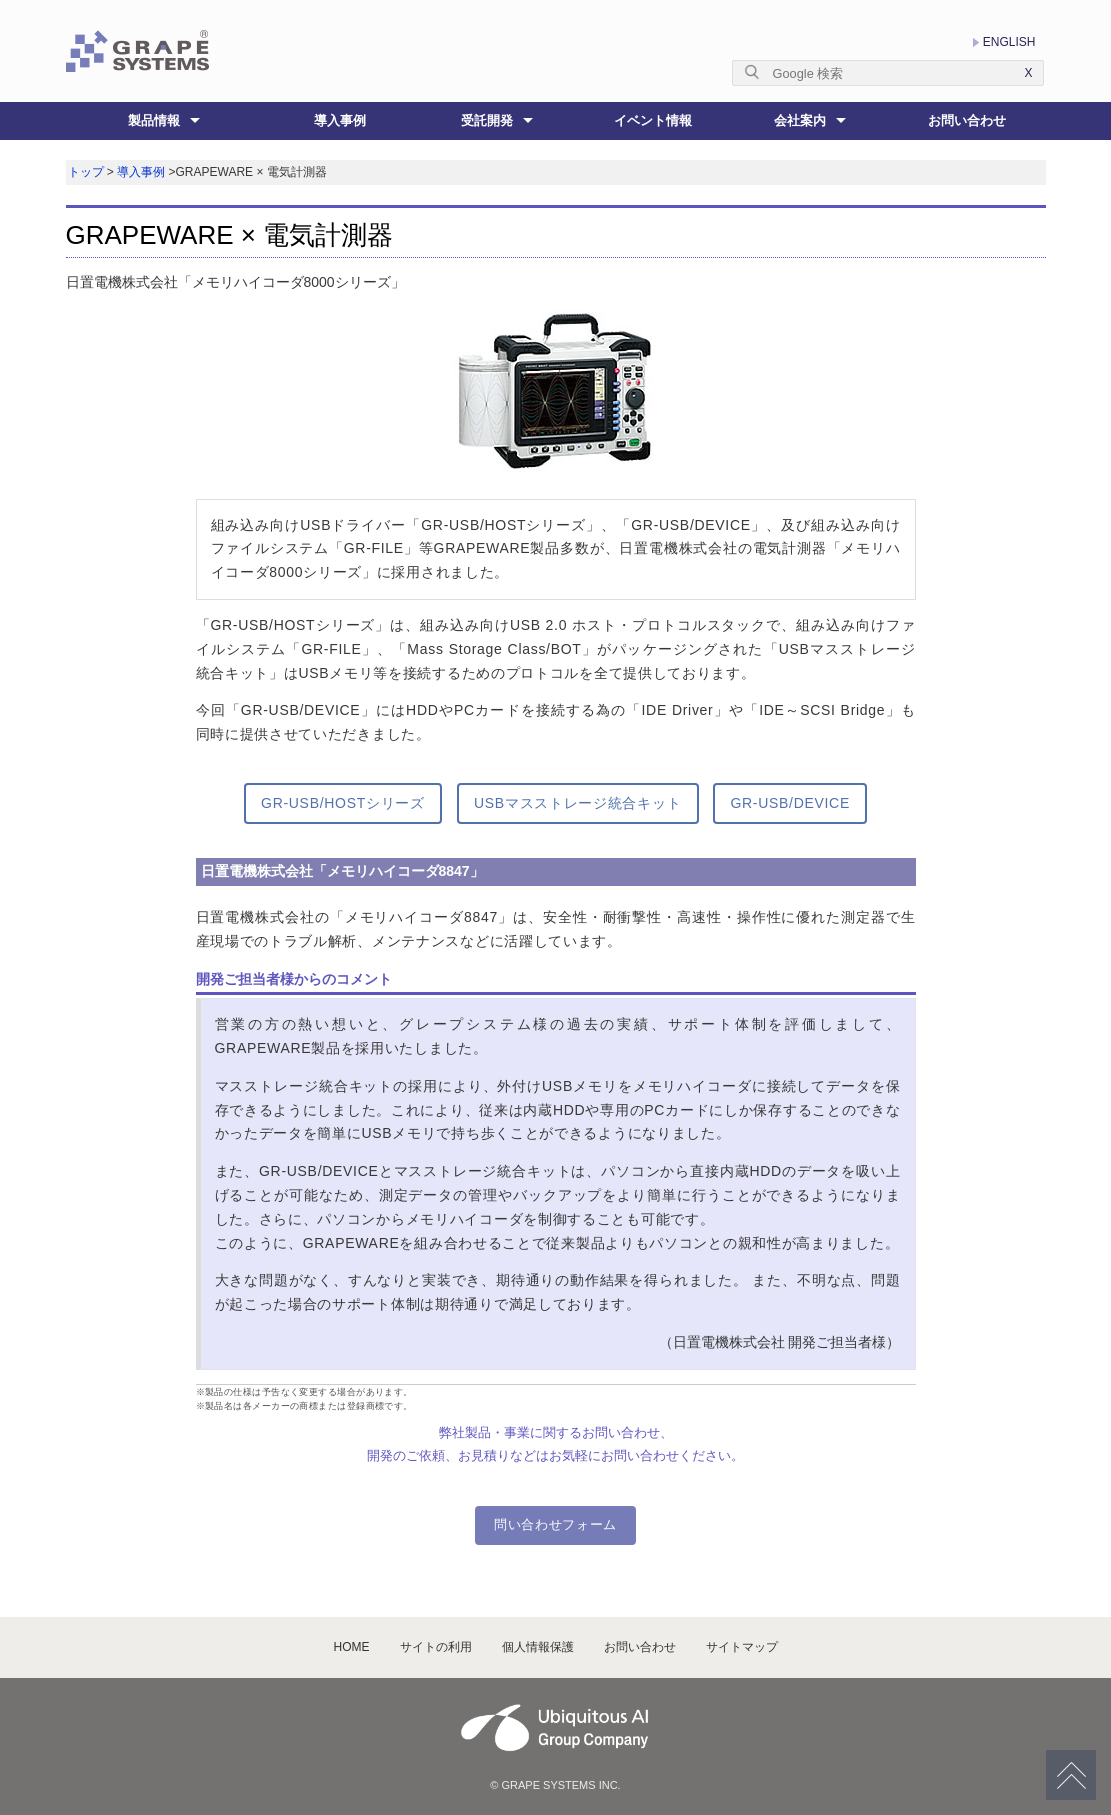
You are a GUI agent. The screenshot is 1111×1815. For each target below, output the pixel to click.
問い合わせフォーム (555, 1524)
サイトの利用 (436, 1647)
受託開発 (487, 120)
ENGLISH (1009, 42)
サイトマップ (742, 1647)
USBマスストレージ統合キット (577, 803)
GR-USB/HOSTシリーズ (343, 803)
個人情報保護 (538, 1647)
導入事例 (340, 120)
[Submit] (758, 72)
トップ (86, 172)
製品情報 (154, 120)
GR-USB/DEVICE (790, 803)
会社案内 (800, 120)
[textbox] (888, 73)
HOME (352, 1647)
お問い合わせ (967, 120)
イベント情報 (653, 120)
